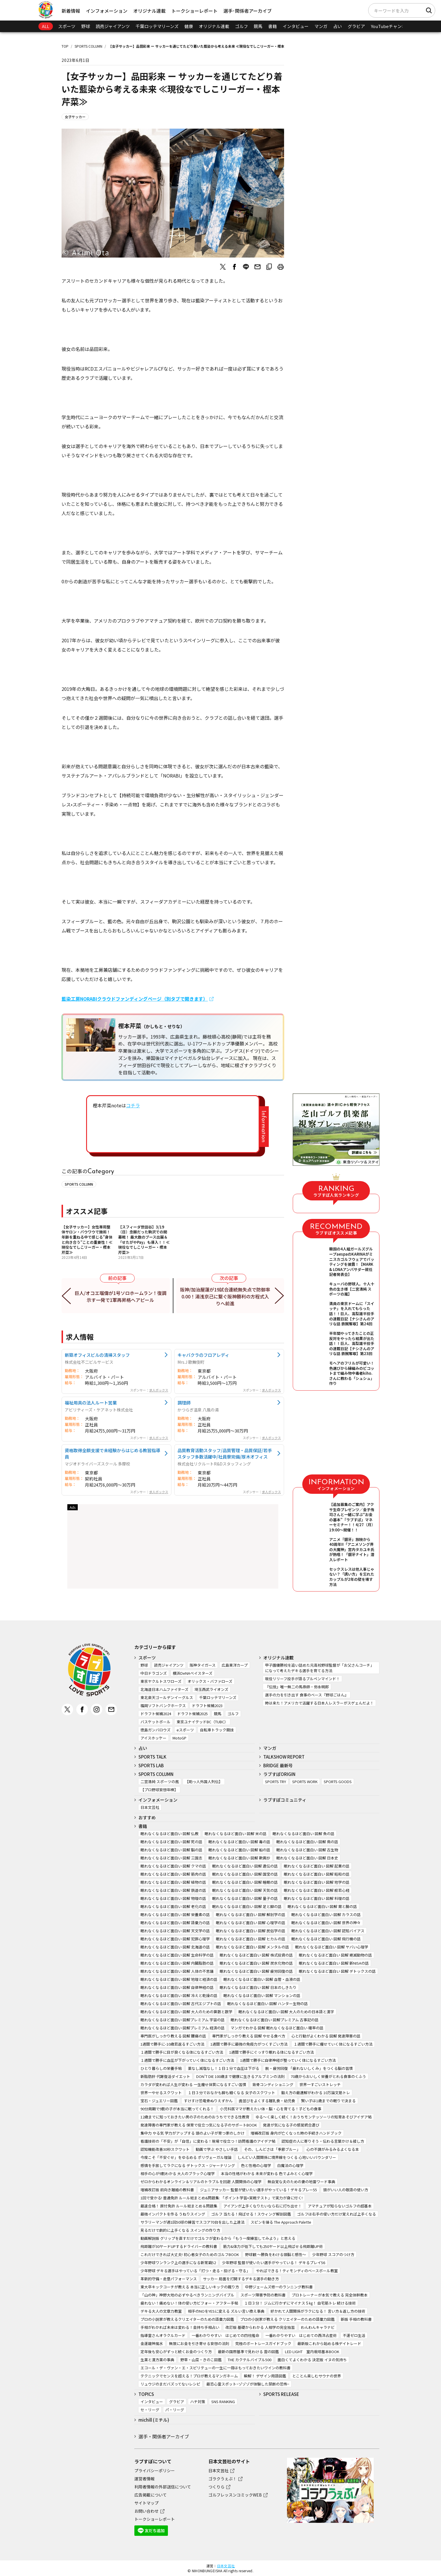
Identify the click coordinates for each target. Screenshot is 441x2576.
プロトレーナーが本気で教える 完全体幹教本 (330, 2295)
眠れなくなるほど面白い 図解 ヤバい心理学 (331, 1947)
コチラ (133, 1105)
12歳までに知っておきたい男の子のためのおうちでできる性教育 (194, 2117)
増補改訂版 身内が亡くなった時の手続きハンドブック (296, 2133)
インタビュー (296, 26)
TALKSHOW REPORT (284, 1757)
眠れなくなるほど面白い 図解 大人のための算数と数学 (186, 2011)
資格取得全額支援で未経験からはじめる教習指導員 (112, 1453)
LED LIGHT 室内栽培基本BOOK (312, 2351)
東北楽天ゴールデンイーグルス (166, 1697)
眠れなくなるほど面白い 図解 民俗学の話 (250, 1930)
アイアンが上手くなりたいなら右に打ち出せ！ (262, 2206)
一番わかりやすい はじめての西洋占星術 (301, 2335)
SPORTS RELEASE (281, 2394)
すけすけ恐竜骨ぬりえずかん (208, 2100)
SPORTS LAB (151, 1765)
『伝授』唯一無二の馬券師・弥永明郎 (297, 1686)
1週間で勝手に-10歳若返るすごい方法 (172, 2044)
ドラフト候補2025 (192, 1713)
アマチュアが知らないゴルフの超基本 (340, 2206)
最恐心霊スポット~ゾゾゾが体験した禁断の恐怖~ (247, 2384)
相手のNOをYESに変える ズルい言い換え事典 (226, 2311)
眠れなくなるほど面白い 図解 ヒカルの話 (250, 1939)
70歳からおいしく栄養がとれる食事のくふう (328, 2076)
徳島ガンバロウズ (155, 1730)
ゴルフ (241, 26)
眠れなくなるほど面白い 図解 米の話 (235, 1833)
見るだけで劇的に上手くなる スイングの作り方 (180, 2230)
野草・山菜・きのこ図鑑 (201, 2359)
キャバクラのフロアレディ (203, 1355)
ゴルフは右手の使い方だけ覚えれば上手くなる (336, 2214)
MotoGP (179, 1738)
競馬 (258, 26)
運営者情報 (144, 2478)
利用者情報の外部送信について (162, 2487)
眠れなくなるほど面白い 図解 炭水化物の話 (256, 1963)
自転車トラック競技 (217, 1730)
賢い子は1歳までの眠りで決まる (328, 2100)
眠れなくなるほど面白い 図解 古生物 (307, 1850)
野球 (85, 26)
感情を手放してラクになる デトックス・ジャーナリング (187, 2165)
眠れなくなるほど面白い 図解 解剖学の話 (250, 1914)
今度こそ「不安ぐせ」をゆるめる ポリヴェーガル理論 (185, 2157)
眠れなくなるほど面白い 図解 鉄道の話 (173, 1890)
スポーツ (66, 26)
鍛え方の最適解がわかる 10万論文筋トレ (315, 2092)
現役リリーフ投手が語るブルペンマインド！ (302, 1678)
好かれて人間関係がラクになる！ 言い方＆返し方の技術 (317, 2311)
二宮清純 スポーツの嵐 (159, 1781)
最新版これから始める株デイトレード (329, 2343)
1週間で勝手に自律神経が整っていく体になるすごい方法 (288, 2060)
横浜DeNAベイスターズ (192, 1673)
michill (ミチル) (153, 2420)
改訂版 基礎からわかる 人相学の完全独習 (260, 2327)
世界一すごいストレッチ (320, 2084)
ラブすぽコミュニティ (284, 1800)
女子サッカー (75, 116)
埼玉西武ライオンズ (211, 1689)
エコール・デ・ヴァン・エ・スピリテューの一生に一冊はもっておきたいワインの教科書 (215, 2367)
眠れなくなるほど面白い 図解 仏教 (169, 1833)
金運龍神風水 (151, 2343)
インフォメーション (106, 10)
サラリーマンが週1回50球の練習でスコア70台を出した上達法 (192, 2222)
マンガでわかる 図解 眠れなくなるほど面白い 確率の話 (277, 2028)
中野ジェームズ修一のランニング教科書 (279, 2287)
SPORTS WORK (305, 1781)
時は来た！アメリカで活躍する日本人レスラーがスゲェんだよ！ (319, 1703)
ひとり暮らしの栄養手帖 (161, 2068)
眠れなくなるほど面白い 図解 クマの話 (173, 1866)
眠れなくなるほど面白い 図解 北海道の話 (175, 1947)
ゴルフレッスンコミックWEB (235, 2495)
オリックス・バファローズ (210, 1681)
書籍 (272, 26)
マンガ (320, 26)
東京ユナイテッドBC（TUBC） (202, 1721)
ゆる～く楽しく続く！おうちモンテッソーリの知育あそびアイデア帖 (313, 2117)
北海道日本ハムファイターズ (164, 1689)
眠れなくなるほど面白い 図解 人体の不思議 (177, 1971)
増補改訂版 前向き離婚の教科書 (167, 2189)
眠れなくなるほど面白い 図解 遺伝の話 (245, 1866)
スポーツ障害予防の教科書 (263, 2295)
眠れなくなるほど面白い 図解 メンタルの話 (252, 1947)
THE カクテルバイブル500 (249, 2359)
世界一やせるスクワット (161, 2092)
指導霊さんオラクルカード (163, 2335)
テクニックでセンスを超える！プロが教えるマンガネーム (189, 2376)
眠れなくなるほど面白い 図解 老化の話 (173, 1906)
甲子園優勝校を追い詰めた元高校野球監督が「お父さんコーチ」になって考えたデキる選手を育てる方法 (319, 1667)
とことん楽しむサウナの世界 (316, 2376)
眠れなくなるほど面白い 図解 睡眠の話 (245, 1882)
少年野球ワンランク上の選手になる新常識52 (178, 2262)
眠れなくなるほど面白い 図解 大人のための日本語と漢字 (286, 2011)
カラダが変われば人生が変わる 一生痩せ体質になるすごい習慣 (193, 2084)
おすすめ (147, 1817)
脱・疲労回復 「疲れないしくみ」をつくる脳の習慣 (309, 2068)
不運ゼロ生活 (354, 2335)
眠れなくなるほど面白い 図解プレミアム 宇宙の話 (182, 2019)
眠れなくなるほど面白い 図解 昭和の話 (316, 1874)
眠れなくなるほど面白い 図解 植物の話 (173, 1882)
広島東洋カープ (235, 1665)
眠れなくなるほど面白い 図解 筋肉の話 (173, 1874)
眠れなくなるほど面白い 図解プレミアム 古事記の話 (274, 2019)
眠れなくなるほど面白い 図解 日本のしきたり (258, 1987)
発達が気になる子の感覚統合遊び (291, 2125)
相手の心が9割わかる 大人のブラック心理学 (177, 2173)
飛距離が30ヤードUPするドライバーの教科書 (178, 2246)
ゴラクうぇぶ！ (222, 2478)
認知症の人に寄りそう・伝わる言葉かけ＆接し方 (322, 2141)
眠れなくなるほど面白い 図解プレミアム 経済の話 (182, 2028)
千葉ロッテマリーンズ (157, 26)
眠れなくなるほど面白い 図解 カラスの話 (326, 1914)
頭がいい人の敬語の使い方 (345, 2189)
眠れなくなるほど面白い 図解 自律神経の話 (177, 1987)
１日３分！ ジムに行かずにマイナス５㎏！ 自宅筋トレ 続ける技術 (300, 2303)
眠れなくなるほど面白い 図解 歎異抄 (239, 1858)
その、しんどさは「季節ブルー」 (272, 2149)
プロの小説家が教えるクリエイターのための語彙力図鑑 (187, 2319)
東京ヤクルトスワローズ (160, 1681)
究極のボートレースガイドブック (263, 2343)
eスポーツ (185, 1730)
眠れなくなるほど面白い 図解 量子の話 (245, 1898)
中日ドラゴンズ (153, 1673)
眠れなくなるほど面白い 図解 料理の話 (316, 1898)
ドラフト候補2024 (155, 1713)
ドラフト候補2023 (207, 1705)
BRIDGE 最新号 (278, 1765)
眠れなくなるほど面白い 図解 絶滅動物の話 (335, 1955)
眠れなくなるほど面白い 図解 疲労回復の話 (256, 1971)
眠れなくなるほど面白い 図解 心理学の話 (250, 1922)
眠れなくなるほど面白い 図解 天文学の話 (175, 1930)
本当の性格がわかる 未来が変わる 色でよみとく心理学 (267, 2173)
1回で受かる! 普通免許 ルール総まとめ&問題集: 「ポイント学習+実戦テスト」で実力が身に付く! (221, 2198)
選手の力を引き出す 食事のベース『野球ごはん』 (306, 1695)
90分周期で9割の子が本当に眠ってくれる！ (177, 2108)
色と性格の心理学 (256, 2165)
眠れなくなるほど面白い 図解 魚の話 (303, 1833)
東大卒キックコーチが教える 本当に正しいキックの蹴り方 (189, 2287)
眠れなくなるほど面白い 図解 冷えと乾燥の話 (178, 1995)
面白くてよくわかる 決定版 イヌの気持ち (312, 2359)
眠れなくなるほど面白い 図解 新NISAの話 (334, 1963)
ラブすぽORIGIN (279, 1774)
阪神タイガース (203, 1665)
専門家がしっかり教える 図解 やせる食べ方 (248, 2036)
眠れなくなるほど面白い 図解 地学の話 (316, 1882)
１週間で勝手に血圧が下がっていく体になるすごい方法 (187, 2060)
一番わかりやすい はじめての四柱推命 (225, 2335)
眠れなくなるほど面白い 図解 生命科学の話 (177, 1955)
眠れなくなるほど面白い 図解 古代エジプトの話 (180, 2003)
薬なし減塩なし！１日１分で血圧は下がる (223, 2068)
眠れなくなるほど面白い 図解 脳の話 (171, 1850)
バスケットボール (155, 1721)
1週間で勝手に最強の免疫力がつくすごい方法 (249, 2044)
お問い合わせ (146, 2511)
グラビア (356, 26)
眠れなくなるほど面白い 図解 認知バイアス (327, 1930)
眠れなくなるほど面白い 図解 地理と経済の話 (178, 1979)
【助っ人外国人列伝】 (204, 1781)
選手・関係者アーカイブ (163, 2436)
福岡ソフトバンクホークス (163, 1705)
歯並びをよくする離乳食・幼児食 (267, 2100)
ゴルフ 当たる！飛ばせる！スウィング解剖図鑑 (251, 2214)
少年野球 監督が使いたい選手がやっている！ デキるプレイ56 (273, 2262)
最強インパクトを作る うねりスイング (172, 2214)
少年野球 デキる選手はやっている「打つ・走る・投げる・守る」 (195, 2270)
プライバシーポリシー (154, 2470)
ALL (45, 26)
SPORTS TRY (275, 1781)
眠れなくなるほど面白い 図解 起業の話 (316, 1866)
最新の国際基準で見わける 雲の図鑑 (248, 2351)
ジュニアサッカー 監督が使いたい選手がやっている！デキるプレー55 (258, 2189)
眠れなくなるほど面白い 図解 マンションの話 (261, 1995)
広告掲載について (150, 2495)
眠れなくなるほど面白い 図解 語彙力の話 (175, 1922)
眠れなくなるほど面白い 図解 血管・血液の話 (261, 1979)
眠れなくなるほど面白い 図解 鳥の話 (307, 1841)
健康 (188, 26)
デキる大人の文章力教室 (161, 2311)
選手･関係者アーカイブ (247, 10)
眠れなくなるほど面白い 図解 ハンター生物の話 (267, 2003)
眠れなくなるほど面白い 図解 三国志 (171, 1858)
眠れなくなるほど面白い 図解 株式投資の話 (256, 1955)
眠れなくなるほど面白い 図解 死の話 (171, 1841)
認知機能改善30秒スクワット (165, 2149)
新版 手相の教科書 (356, 2319)
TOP (65, 46)
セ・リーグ (149, 2409)
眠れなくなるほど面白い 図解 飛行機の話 (326, 1939)
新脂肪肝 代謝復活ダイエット (165, 2076)
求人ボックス (158, 1390)
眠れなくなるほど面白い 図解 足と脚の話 (246, 1906)
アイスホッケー (153, 1738)
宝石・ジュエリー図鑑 (159, 2100)
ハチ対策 (197, 2401)
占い (337, 26)
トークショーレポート (194, 10)
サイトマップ (146, 2503)
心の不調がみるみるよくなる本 (332, 2149)
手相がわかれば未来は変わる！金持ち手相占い (179, 2327)
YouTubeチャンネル (390, 26)
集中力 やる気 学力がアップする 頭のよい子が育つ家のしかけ (192, 2133)
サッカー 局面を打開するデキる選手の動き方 (241, 2278)
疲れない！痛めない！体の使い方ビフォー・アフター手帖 (189, 2303)
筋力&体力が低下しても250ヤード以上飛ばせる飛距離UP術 (273, 2246)
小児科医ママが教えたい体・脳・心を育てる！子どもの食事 (270, 2108)
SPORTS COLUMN (88, 46)
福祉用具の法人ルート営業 (91, 1402)
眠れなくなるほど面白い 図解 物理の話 (173, 1898)
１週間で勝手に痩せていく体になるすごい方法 (333, 2044)
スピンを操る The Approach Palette (281, 2222)
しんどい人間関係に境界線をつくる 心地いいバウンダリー (287, 2157)
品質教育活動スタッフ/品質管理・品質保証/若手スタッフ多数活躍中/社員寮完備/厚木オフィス (224, 1453)
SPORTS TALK (152, 1757)
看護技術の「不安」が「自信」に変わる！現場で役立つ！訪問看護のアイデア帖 (207, 2141)
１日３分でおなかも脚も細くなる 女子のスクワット (231, 2092)
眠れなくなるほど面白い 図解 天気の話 (245, 1890)
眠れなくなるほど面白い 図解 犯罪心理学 (175, 1939)
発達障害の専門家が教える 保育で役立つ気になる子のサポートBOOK (198, 2125)
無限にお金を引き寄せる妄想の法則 (199, 2343)
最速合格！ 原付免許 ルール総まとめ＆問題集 (178, 2206)
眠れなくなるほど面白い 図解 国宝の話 (245, 1874)
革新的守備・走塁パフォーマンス (168, 2278)
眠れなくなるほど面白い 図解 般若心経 (316, 1890)
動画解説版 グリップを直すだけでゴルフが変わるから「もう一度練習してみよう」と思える (217, 2238)
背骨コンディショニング (272, 2084)
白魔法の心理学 (290, 2165)
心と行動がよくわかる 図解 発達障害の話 (325, 2036)
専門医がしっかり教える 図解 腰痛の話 (173, 2036)
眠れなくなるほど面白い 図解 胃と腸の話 (322, 1906)
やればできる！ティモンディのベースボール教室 (297, 2270)
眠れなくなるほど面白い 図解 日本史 (307, 1858)
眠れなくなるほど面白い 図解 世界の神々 (326, 1922)
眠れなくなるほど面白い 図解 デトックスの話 (337, 1971)
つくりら (216, 2487)
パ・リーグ (174, 2409)
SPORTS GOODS (338, 1781)
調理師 (183, 1402)
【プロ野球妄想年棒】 (159, 1789)
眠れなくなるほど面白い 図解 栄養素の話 (175, 1914)
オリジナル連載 (149, 10)
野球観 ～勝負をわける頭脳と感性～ (275, 2254)
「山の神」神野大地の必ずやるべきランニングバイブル (187, 2295)
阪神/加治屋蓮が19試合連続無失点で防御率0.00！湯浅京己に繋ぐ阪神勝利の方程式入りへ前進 (225, 1296)
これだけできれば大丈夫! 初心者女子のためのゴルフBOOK (189, 2254)
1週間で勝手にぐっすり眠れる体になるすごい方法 (271, 2052)
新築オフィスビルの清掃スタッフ (97, 1355)
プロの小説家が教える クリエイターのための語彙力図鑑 (287, 2319)
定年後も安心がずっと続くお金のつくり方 (176, 2351)
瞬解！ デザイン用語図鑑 (265, 2376)
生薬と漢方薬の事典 (157, 2359)
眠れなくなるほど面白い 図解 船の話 (239, 1850)
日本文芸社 (149, 1807)
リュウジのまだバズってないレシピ (170, 2384)
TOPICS (146, 2394)
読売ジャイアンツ (113, 26)
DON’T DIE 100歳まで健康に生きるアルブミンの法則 (240, 2076)
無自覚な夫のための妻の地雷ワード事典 (301, 2181)
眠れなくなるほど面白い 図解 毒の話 (239, 1841)
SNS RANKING (223, 2401)
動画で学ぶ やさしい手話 (217, 2149)
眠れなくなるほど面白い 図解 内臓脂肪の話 (177, 1963)
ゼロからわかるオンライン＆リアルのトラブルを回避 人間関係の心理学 (201, 2181)
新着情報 (71, 10)
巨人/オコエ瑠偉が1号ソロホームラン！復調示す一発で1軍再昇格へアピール (121, 1296)
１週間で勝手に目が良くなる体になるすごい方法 (181, 2052)
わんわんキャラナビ (318, 2327)
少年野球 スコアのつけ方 (333, 2254)
